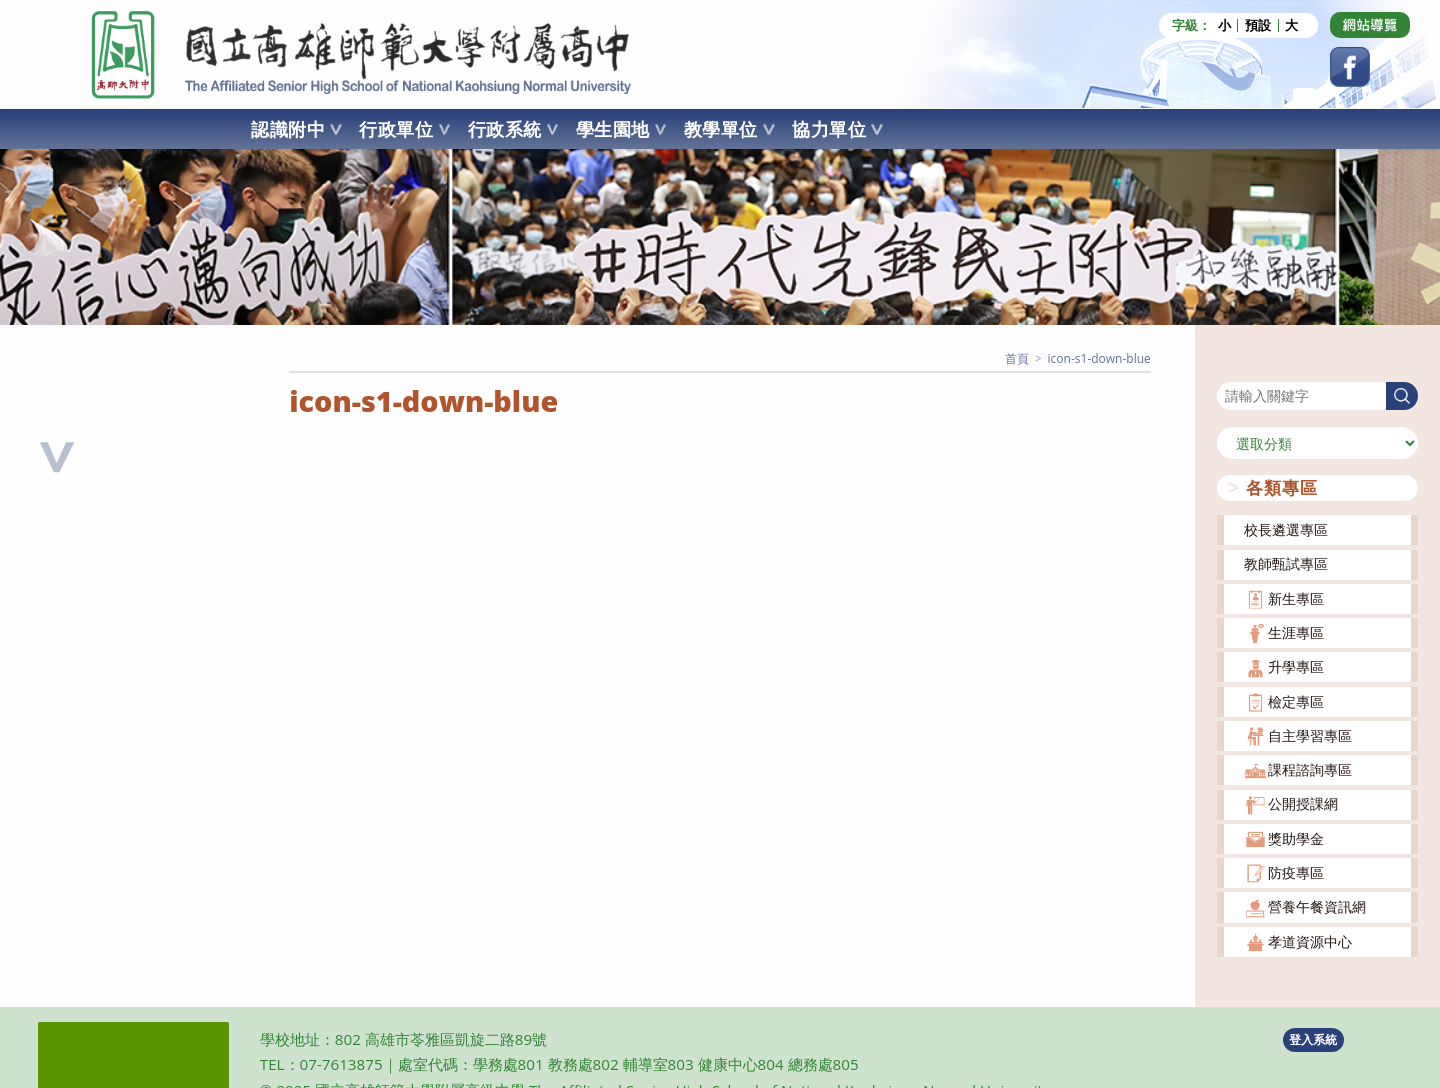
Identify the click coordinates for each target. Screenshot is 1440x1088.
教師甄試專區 (1286, 563)
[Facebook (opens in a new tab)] (1350, 67)
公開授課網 (1303, 803)
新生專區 (1296, 598)
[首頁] (1017, 358)
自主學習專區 (1310, 735)
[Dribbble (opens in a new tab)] (1370, 25)
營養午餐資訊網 (1317, 906)
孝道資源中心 (1310, 941)
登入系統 (1313, 1039)
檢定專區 (1296, 701)
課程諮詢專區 (1310, 769)
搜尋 (1231, 368)
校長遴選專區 (1286, 529)
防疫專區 (1296, 872)
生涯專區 (1296, 632)
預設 (1258, 25)
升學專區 (1296, 666)
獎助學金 (1296, 838)
